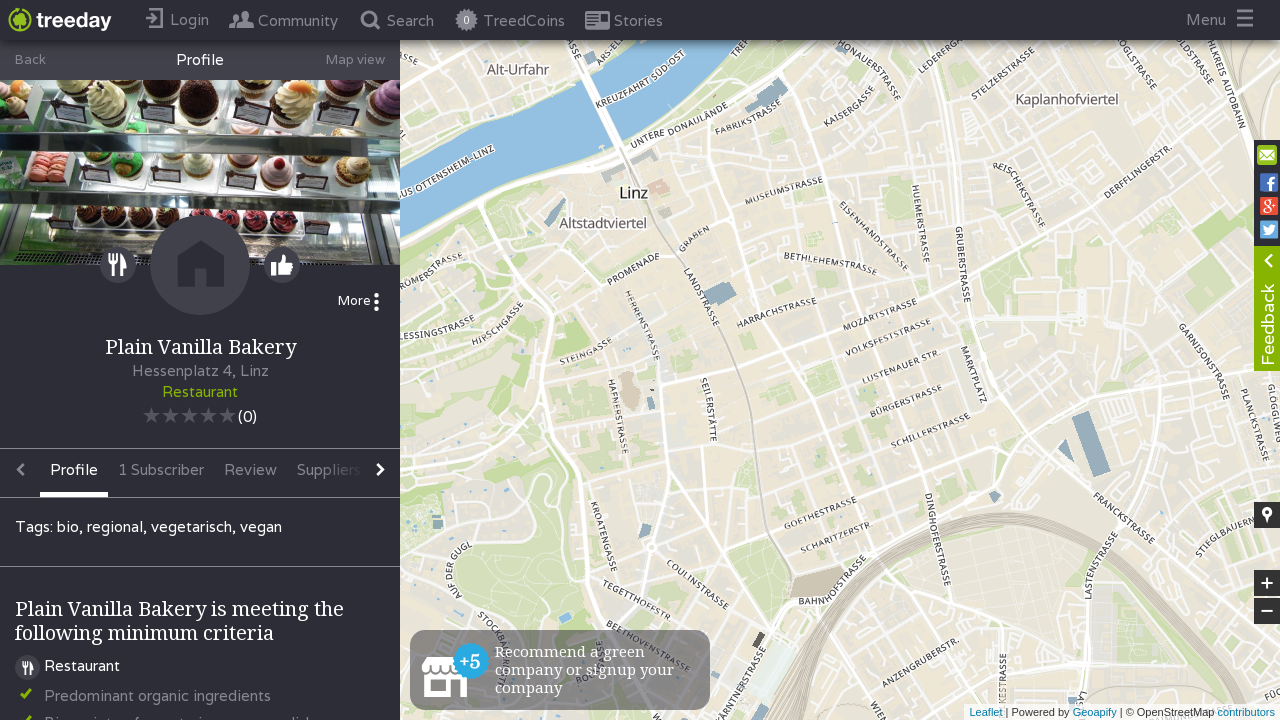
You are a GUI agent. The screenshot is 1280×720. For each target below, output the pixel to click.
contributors (1246, 712)
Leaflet (985, 712)
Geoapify (1095, 712)
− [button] (1267, 611)
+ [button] (1267, 583)
